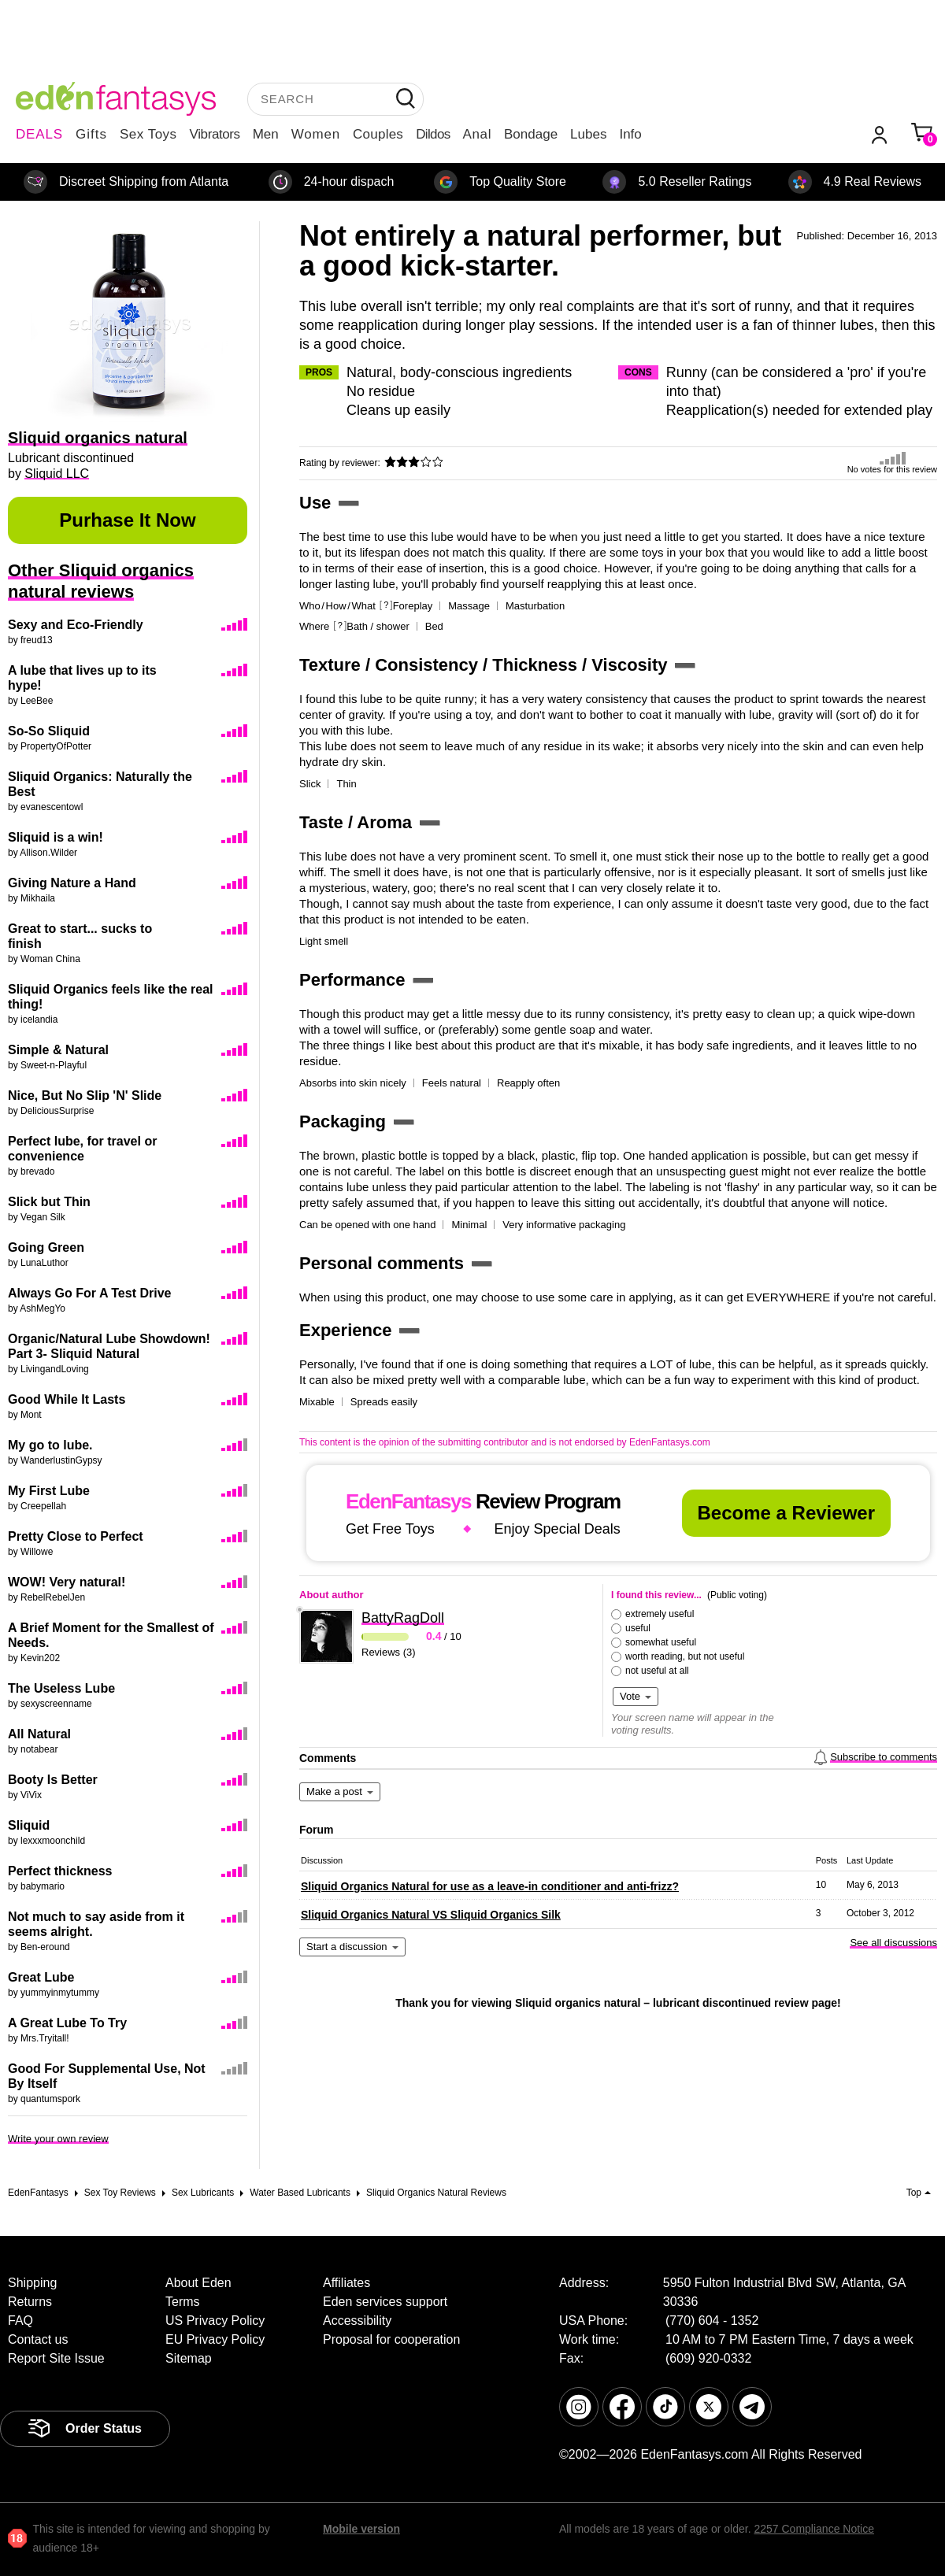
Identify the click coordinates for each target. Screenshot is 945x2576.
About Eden (198, 2282)
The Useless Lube (61, 1688)
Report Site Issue (56, 2358)
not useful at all (657, 1670)
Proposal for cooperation (391, 2339)
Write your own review (58, 2139)
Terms (182, 2301)
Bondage (531, 134)
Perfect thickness (60, 1871)
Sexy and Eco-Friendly (75, 624)
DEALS (39, 134)
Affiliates (346, 2282)
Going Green (46, 1247)
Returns (30, 2301)
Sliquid (29, 1825)
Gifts (91, 134)
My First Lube (49, 1490)
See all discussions (893, 1943)
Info (630, 134)
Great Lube (41, 1977)
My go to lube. (50, 1445)
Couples (378, 134)
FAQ (20, 2320)
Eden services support (385, 2301)
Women (315, 134)
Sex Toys (148, 134)
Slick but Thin (49, 1201)
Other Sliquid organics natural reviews (101, 581)
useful (637, 1628)
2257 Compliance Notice (814, 2528)
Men (266, 134)
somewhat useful (660, 1642)
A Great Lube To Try (67, 2023)
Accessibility (357, 2320)
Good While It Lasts (66, 1399)
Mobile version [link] (361, 2528)
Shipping (32, 2282)
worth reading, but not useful (684, 1656)
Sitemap (188, 2358)
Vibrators (215, 134)
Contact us (38, 2339)
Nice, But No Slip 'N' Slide (84, 1095)
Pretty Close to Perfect (75, 1536)
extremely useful (659, 1613)
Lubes (588, 134)
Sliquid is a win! (55, 837)
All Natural (39, 1734)
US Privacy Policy (215, 2320)
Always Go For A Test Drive (89, 1293)
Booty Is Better (53, 1779)
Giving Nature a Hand (72, 883)
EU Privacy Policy (215, 2339)
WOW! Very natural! (66, 1582)
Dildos (433, 134)
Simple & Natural (58, 1050)
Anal (477, 134)
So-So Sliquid (49, 731)
